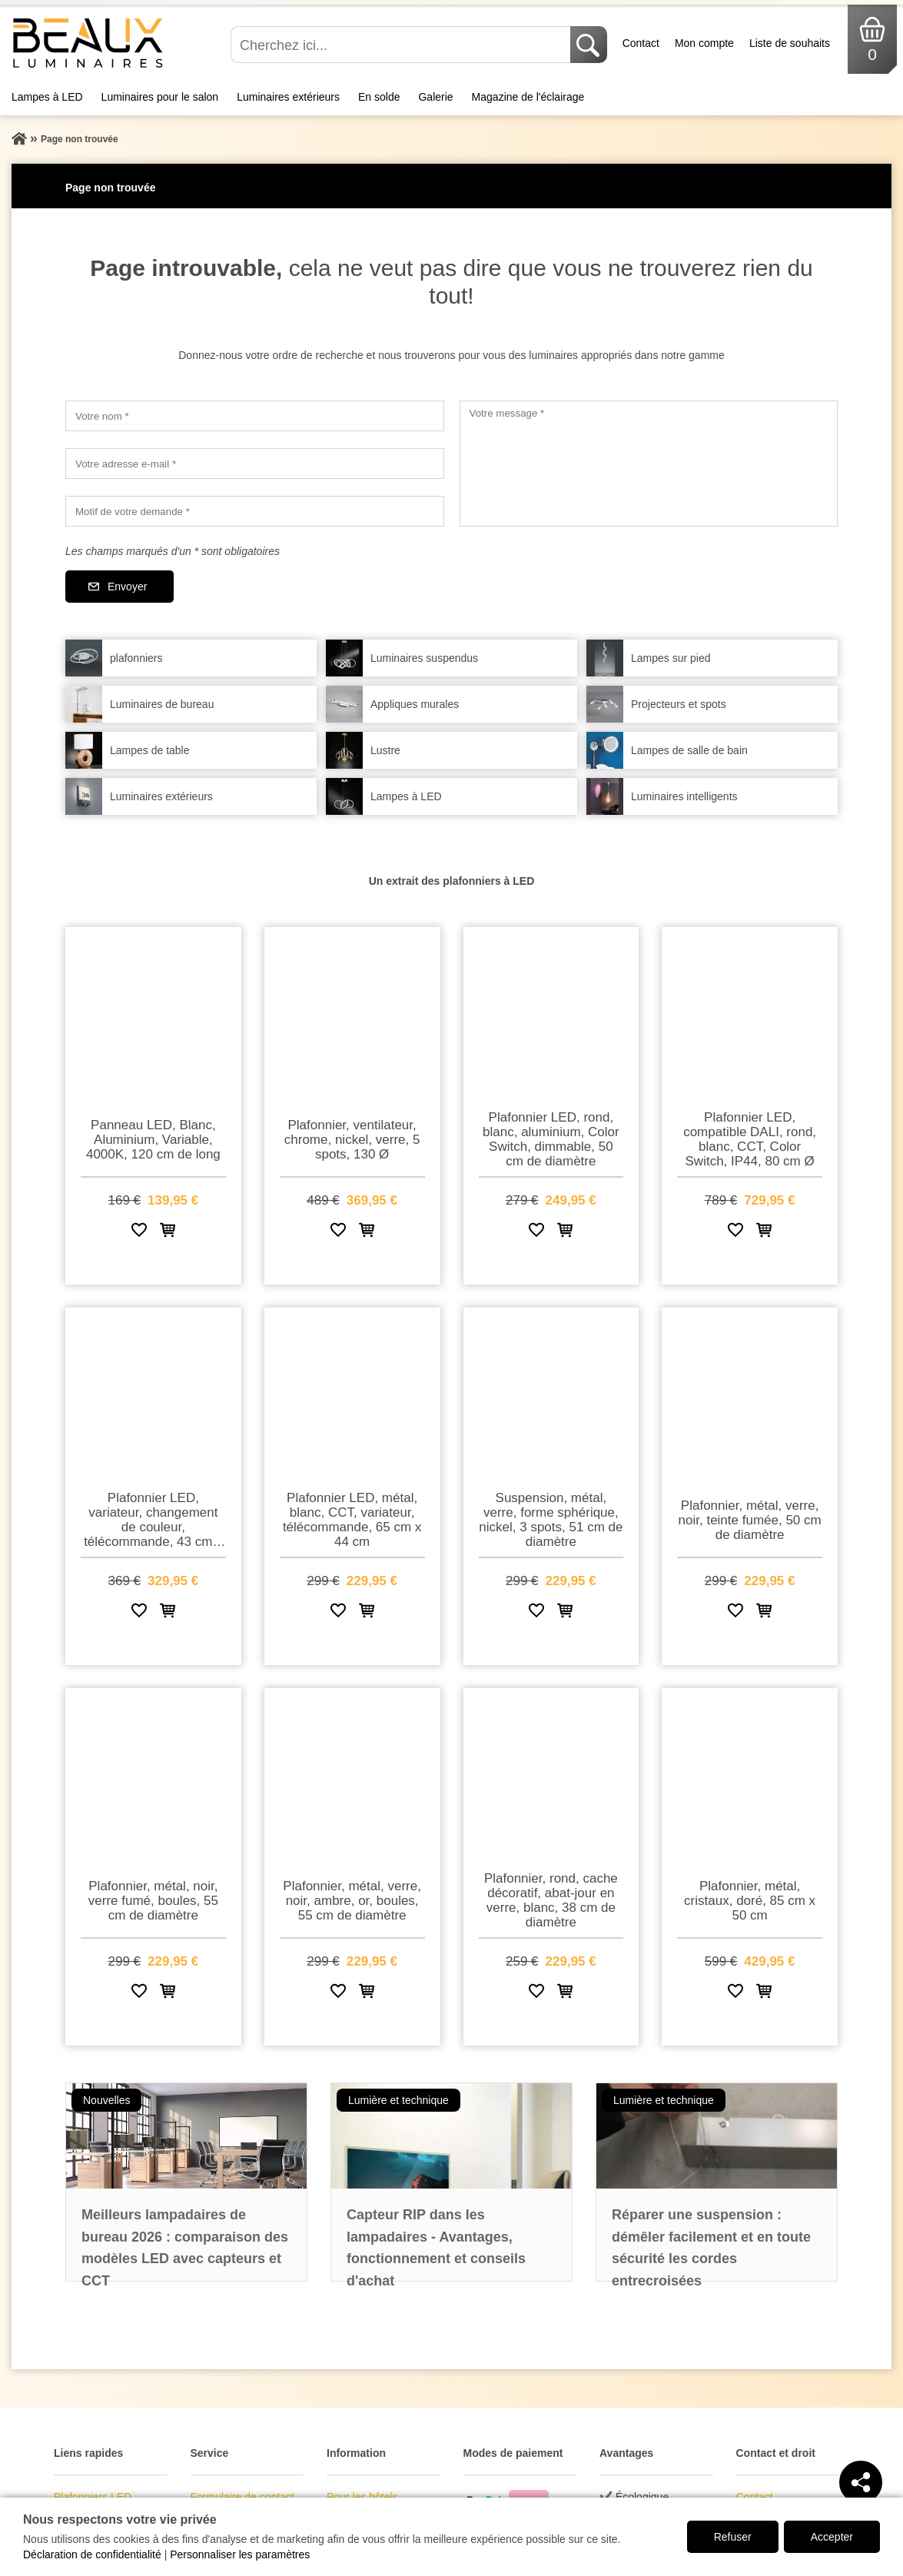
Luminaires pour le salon (160, 97)
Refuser (733, 2537)
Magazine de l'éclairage (528, 97)
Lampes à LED (47, 97)
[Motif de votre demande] (254, 511)
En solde (379, 97)
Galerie (435, 97)
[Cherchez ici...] (402, 44)
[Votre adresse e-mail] (254, 463)
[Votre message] (649, 464)
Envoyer (127, 586)
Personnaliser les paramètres (240, 2554)
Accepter (832, 2537)
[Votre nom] (254, 416)
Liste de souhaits (789, 43)
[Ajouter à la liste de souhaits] (139, 1233)
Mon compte (704, 43)
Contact (640, 43)
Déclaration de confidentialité (92, 2554)
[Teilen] (861, 2482)
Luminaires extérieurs (288, 97)
